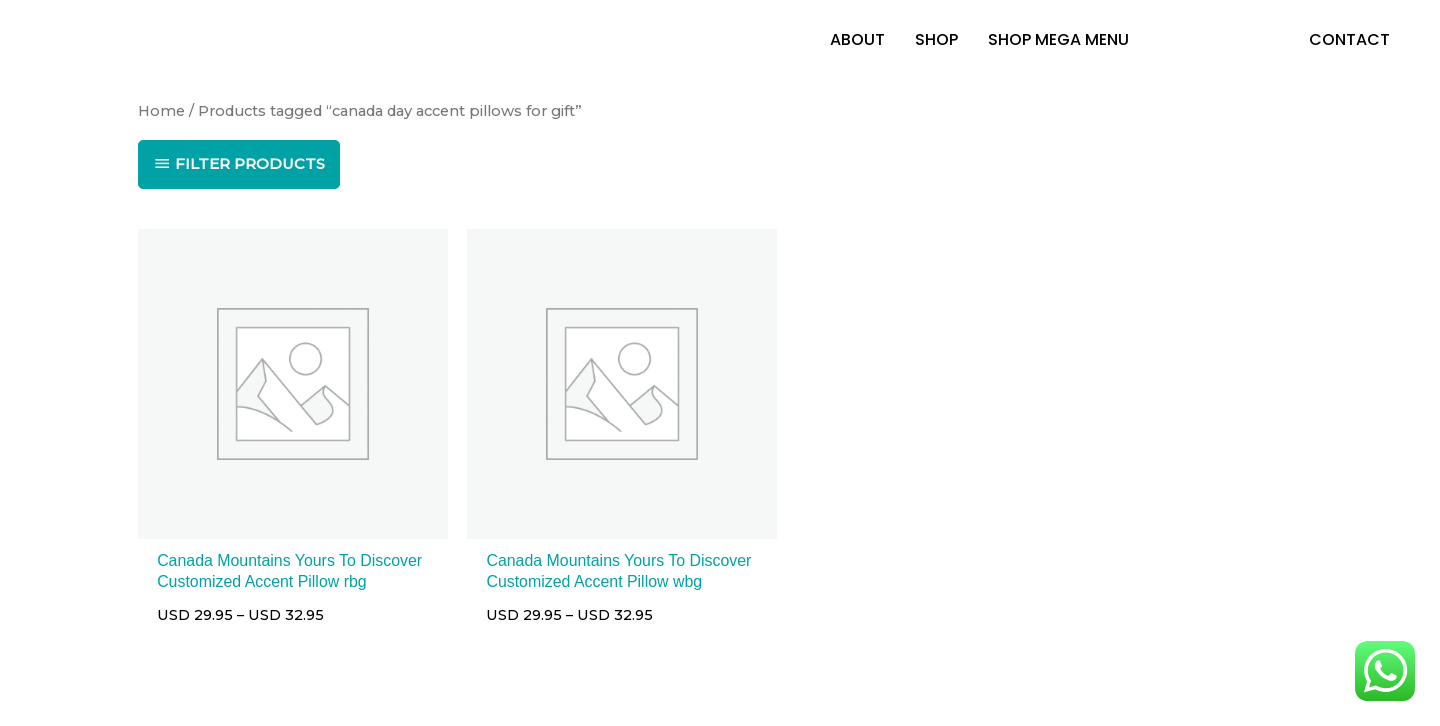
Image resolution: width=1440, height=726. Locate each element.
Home (161, 113)
